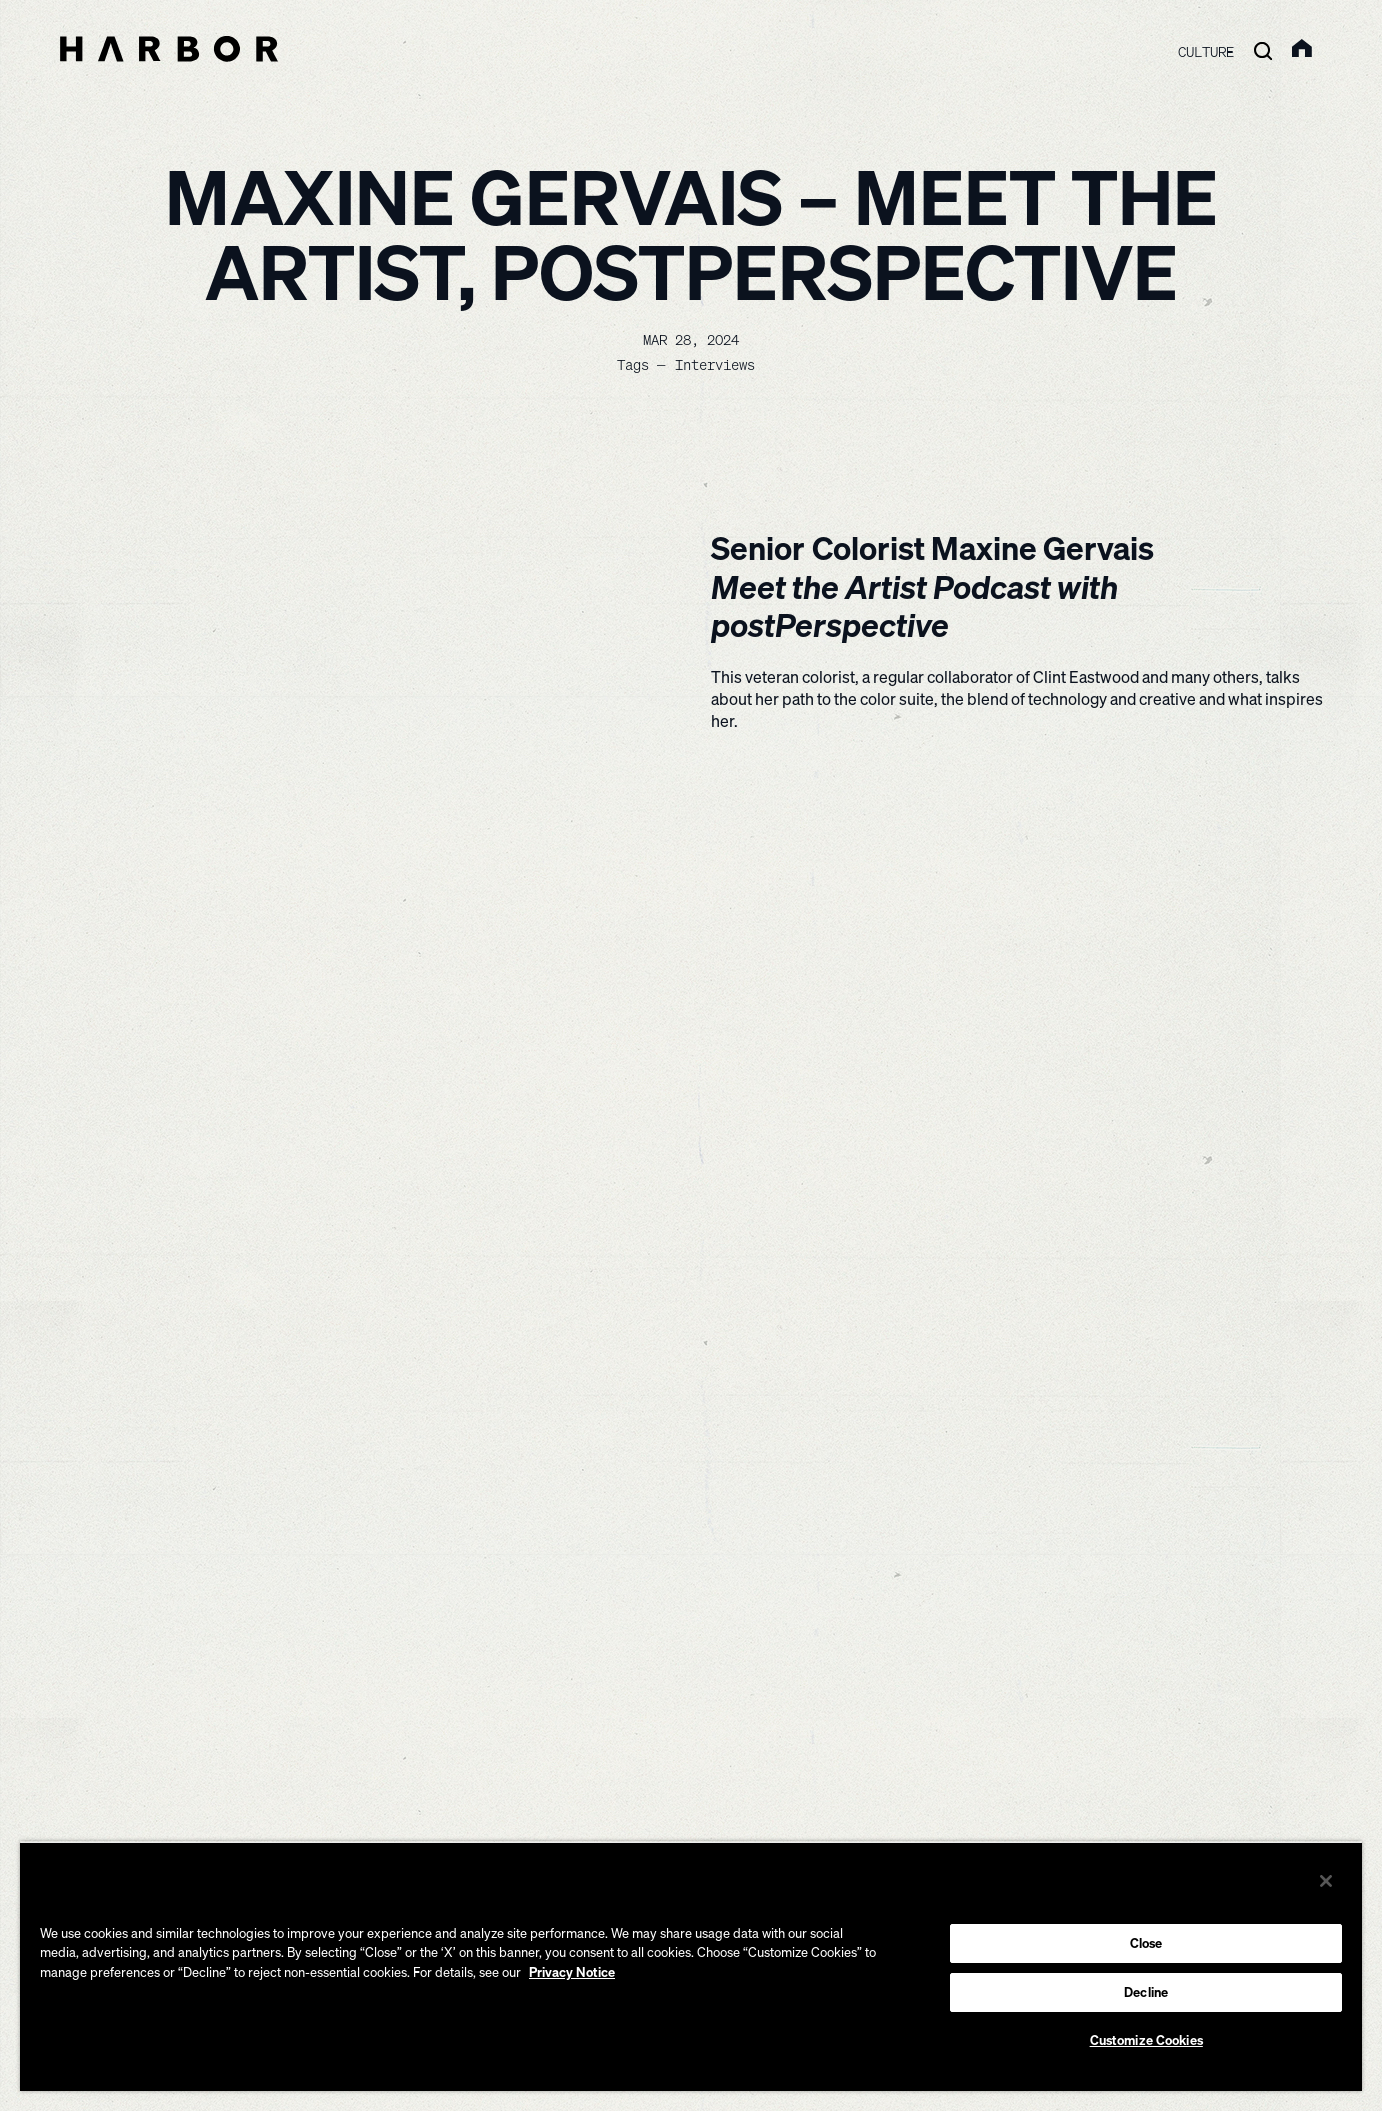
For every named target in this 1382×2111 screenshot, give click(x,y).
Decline (1146, 1992)
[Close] (1326, 1881)
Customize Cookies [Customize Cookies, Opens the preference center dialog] (1146, 2040)
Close (1146, 1943)
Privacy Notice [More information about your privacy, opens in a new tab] (572, 1972)
